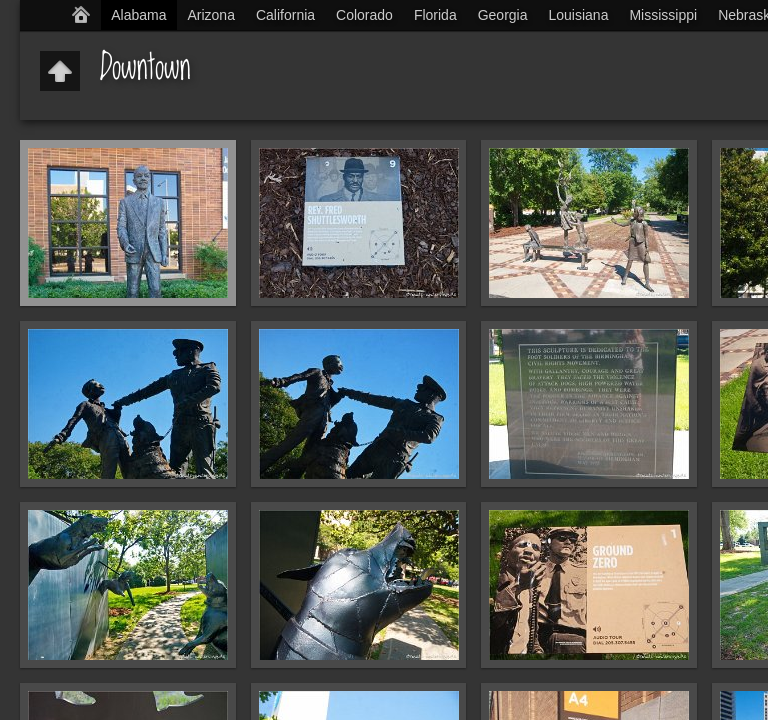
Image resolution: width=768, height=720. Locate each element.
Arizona (210, 15)
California (285, 15)
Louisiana (579, 15)
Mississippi (663, 15)
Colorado (364, 15)
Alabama (138, 15)
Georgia (503, 15)
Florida (435, 15)
